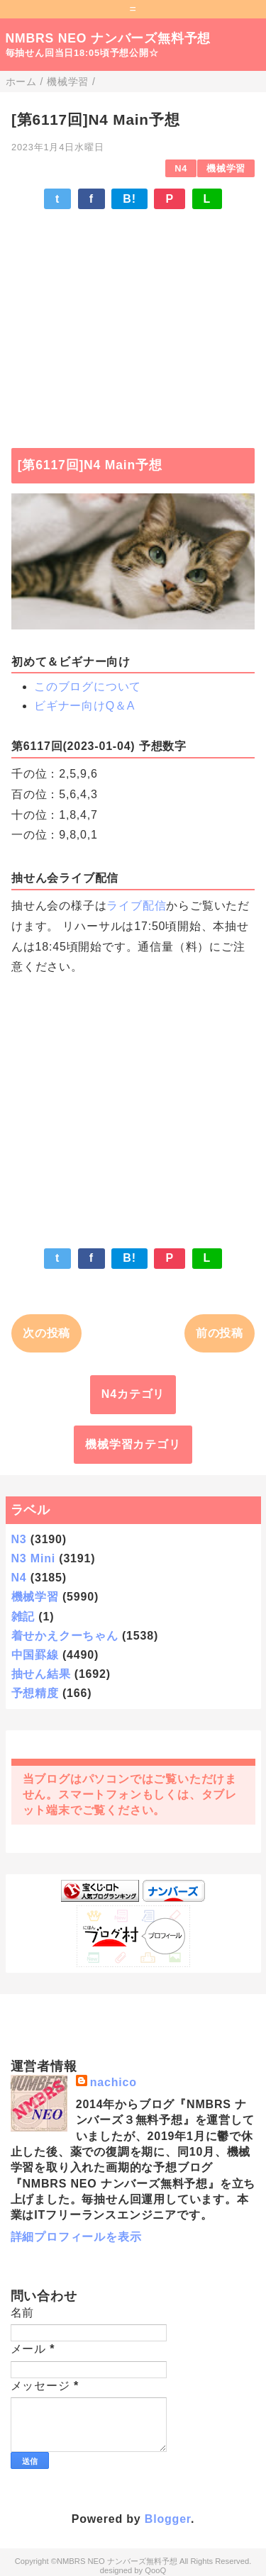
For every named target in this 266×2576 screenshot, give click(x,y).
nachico (113, 2082)
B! (129, 199)
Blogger (168, 2519)
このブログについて (87, 687)
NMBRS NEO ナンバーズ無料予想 (108, 38)
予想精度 (35, 1693)
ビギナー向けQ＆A (84, 706)
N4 (180, 168)
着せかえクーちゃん (64, 1636)
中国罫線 (35, 1655)
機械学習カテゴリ (132, 1444)
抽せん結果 (41, 1674)
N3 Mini (33, 1558)
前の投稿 (219, 1333)
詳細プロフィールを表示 (76, 2237)
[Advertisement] (133, 321)
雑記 (23, 1617)
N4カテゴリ (133, 1394)
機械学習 (225, 168)
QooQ (155, 2570)
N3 (19, 1539)
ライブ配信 (136, 906)
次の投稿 (46, 1333)
